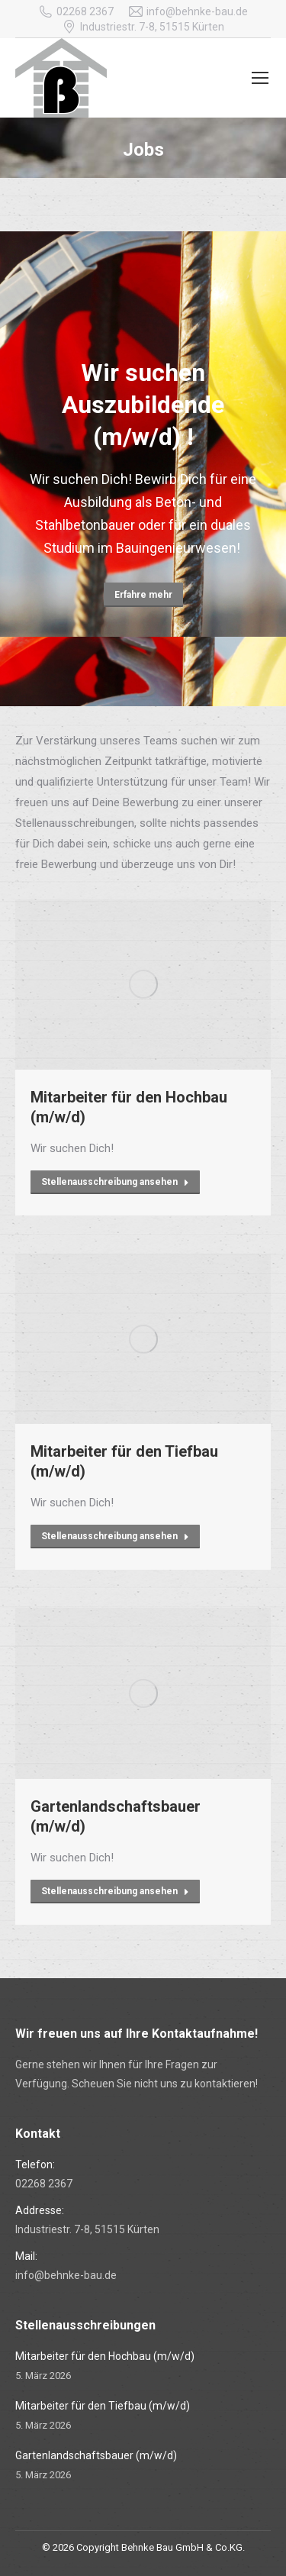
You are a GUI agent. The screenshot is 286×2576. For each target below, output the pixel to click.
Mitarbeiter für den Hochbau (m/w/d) (129, 1107)
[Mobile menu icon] (260, 78)
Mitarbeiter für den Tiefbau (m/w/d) (124, 1461)
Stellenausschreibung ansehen (115, 1182)
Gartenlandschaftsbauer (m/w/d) (116, 1816)
